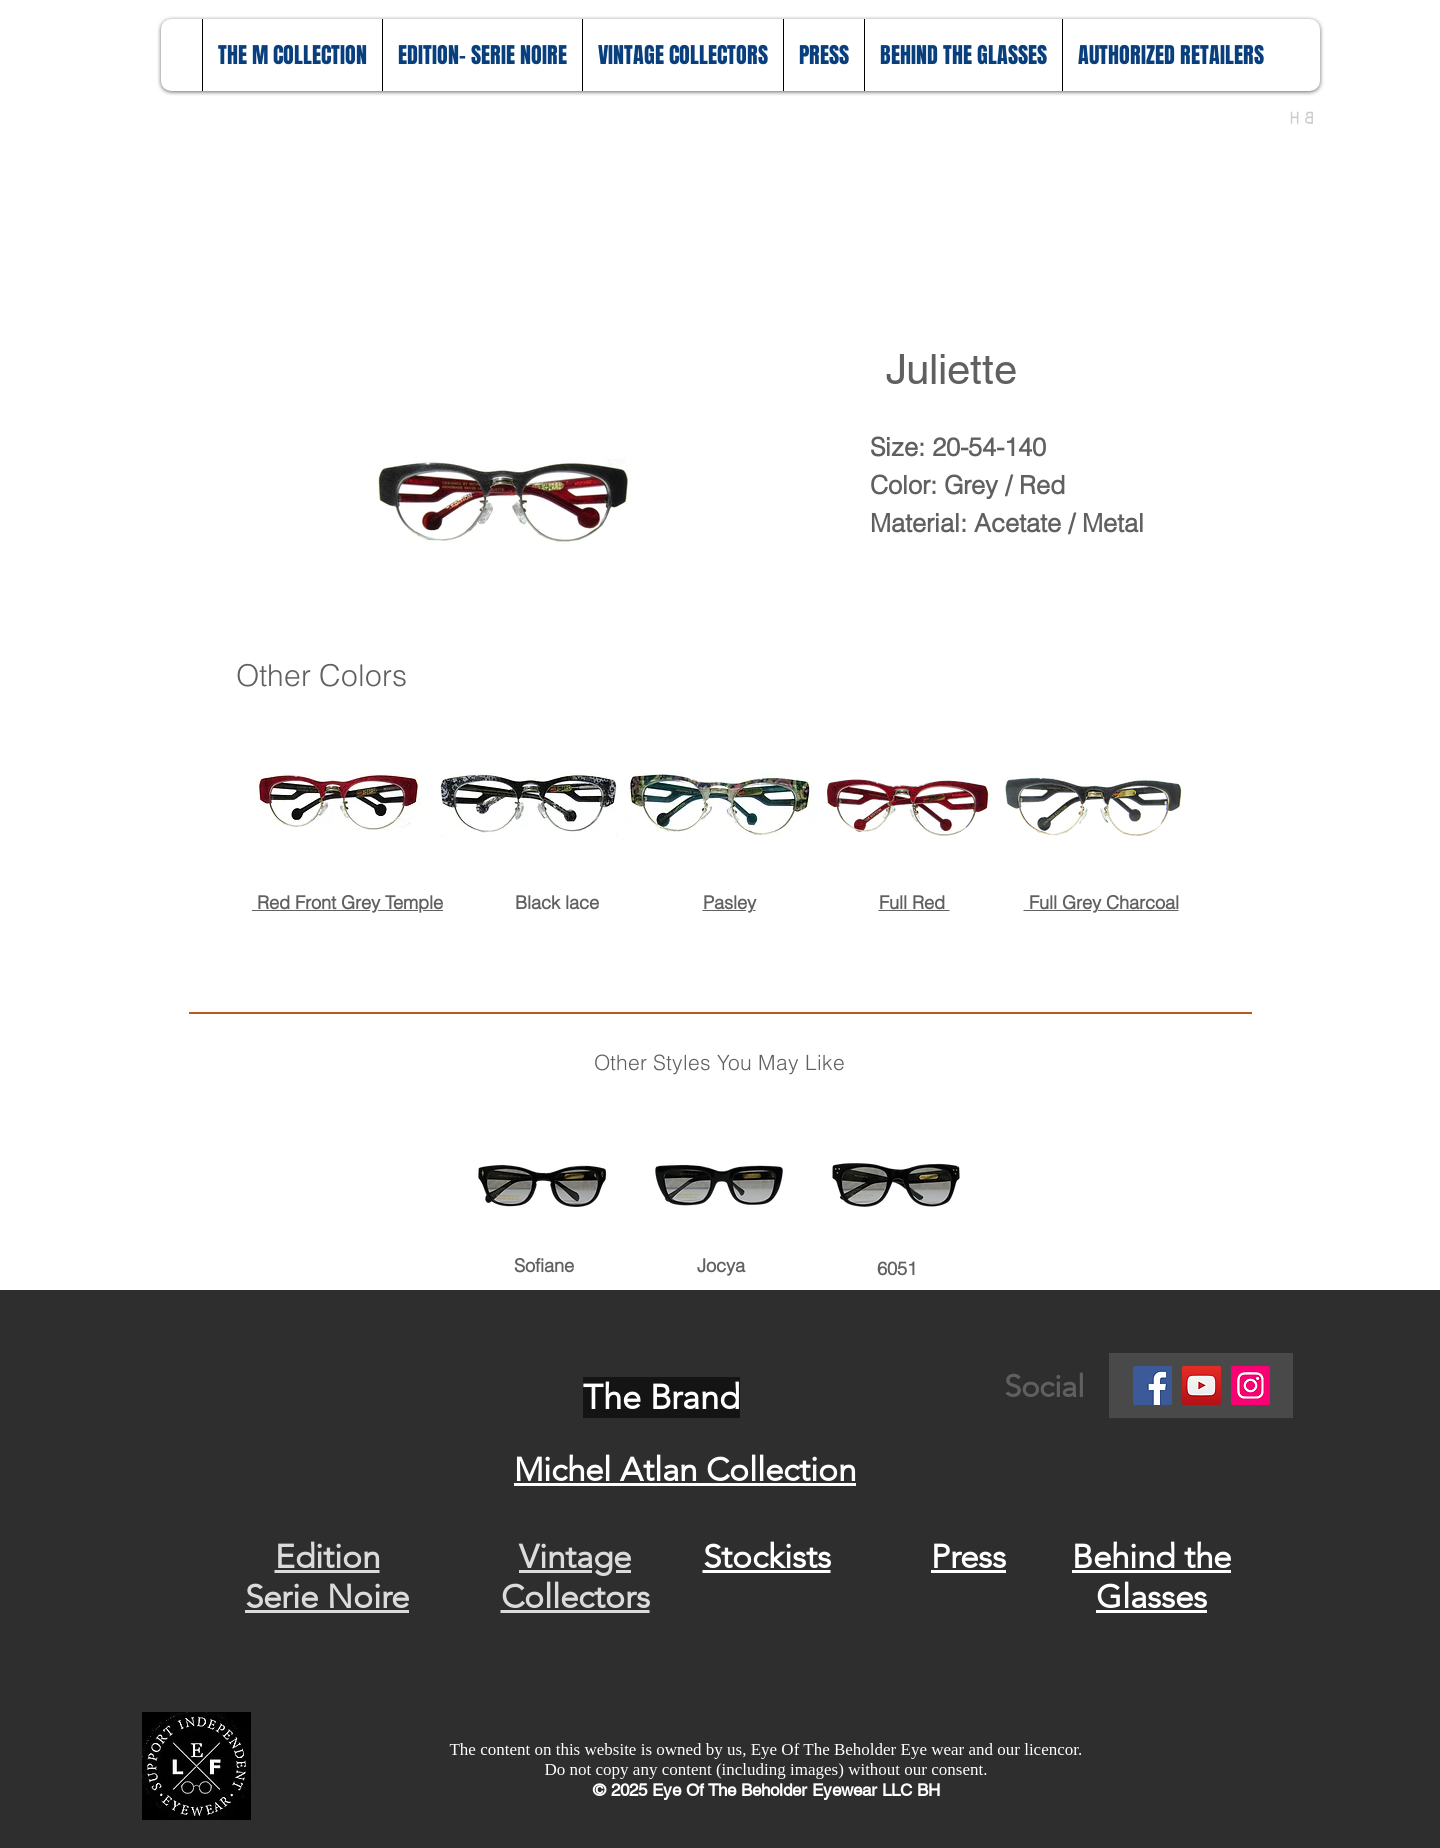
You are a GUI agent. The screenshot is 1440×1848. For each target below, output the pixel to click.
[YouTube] (1201, 1385)
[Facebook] (1152, 1385)
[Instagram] (1250, 1385)
